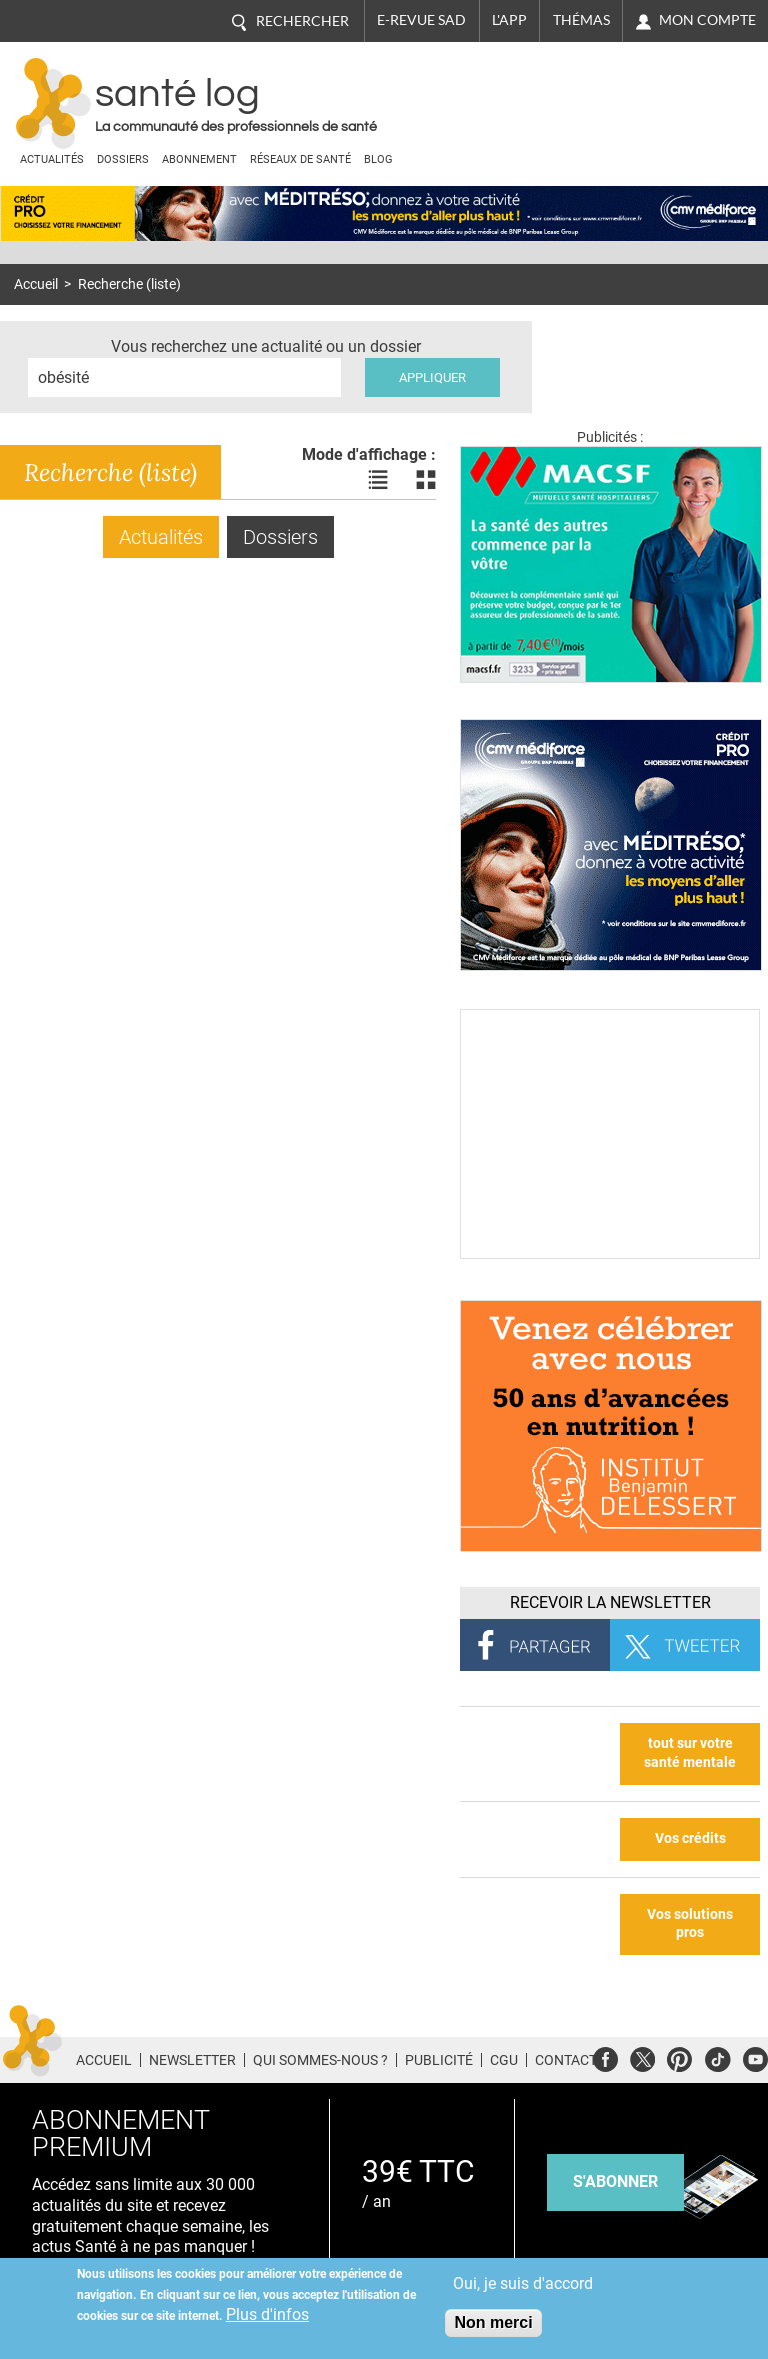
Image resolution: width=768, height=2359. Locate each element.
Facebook (605, 2056)
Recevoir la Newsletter (610, 1602)
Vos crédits (690, 1838)
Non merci (493, 2322)
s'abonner (615, 2181)
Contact (566, 2060)
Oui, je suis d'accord (523, 2283)
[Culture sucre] (610, 1253)
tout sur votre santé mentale (690, 1753)
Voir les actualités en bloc (426, 480)
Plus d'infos (267, 2314)
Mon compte (707, 20)
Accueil (36, 284)
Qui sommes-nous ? (320, 2060)
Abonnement (199, 159)
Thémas (581, 20)
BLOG (378, 159)
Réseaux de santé (300, 159)
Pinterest (679, 2056)
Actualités (52, 159)
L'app (509, 20)
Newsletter (192, 2060)
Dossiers (123, 159)
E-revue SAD (421, 20)
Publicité (439, 2060)
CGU (504, 2060)
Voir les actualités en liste (378, 480)
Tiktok (717, 2056)
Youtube (755, 2056)
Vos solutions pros (690, 1924)
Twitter (642, 2056)
